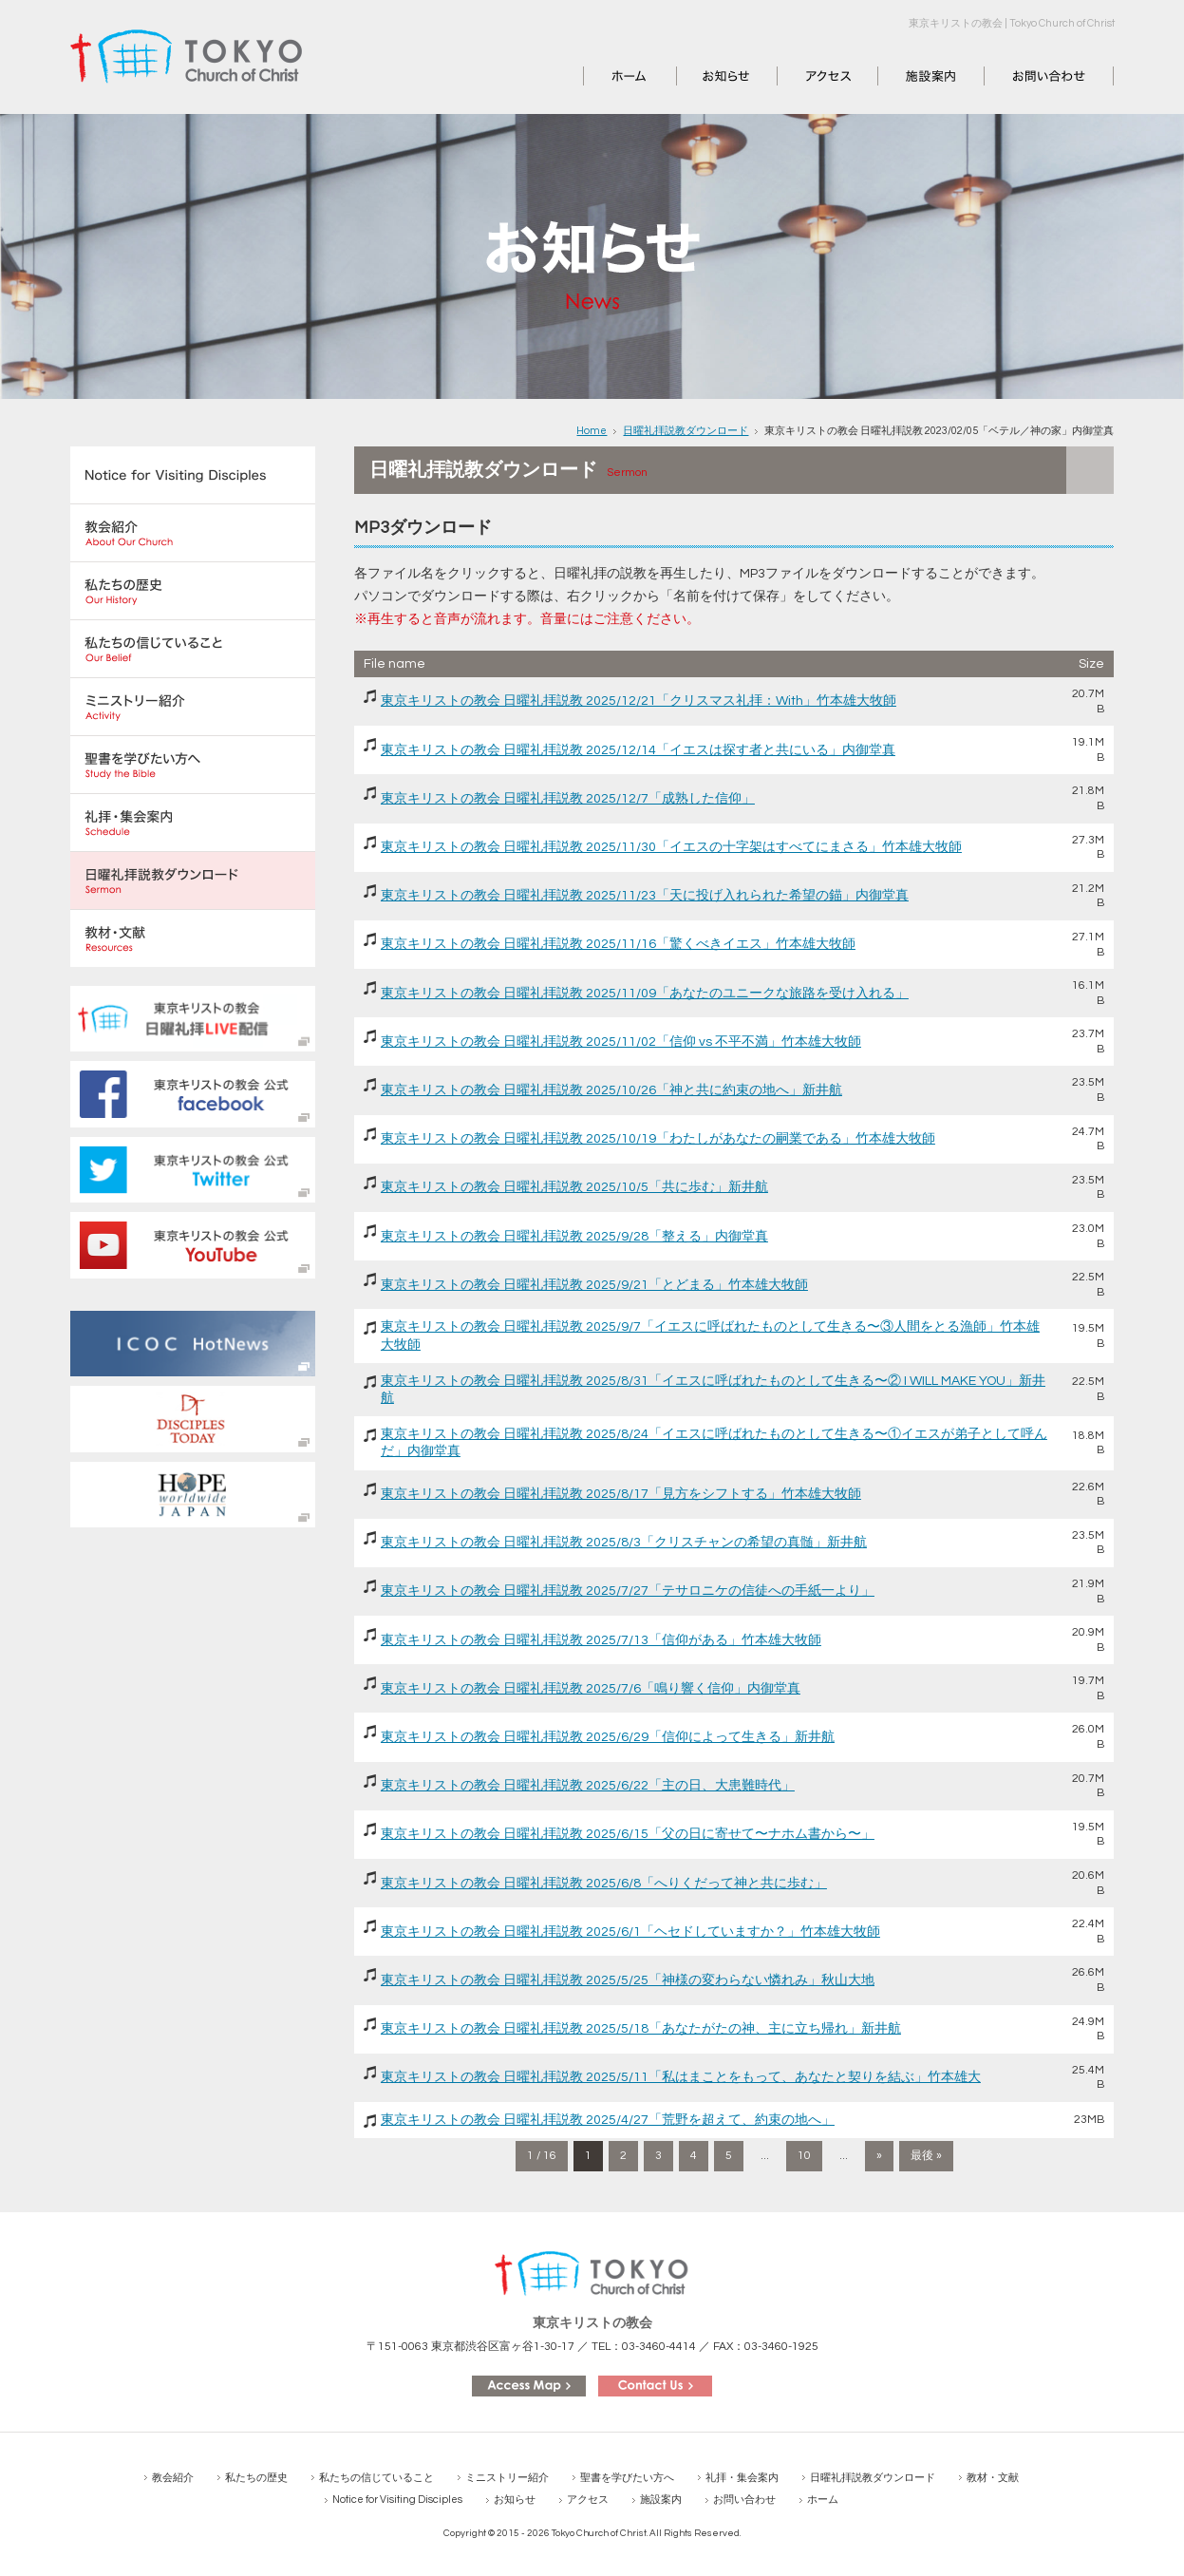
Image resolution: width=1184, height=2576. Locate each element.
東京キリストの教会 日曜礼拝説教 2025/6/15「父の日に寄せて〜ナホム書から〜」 (627, 1834)
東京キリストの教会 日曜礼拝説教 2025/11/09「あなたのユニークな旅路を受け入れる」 (645, 993)
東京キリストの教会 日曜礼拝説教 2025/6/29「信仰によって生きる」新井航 (608, 1737)
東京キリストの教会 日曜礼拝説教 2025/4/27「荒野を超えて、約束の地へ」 (608, 2120)
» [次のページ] (879, 2156)
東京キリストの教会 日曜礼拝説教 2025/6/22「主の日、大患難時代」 (588, 1785)
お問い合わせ (1024, 76)
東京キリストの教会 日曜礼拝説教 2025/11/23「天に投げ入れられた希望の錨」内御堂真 (645, 895)
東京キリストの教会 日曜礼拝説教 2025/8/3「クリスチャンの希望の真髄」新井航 (624, 1542)
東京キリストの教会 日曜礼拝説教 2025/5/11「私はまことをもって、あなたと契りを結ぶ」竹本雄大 (681, 2077)
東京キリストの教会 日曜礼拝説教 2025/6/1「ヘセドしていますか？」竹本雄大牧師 (630, 1932)
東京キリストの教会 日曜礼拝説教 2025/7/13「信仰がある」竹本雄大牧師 (601, 1640)
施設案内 (904, 76)
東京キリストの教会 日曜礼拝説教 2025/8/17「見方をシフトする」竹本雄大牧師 (621, 1494)
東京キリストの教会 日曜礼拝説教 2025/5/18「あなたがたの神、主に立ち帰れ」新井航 (641, 2029)
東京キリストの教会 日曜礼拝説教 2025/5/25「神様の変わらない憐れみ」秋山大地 (627, 1980)
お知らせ (703, 76)
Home (591, 431)
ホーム (604, 76)
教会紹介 (173, 2477)
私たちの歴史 (256, 2477)
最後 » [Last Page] (926, 2156)
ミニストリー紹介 (507, 2477)
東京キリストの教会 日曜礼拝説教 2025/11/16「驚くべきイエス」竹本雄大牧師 (618, 944)
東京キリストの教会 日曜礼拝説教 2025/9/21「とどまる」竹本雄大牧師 (594, 1285)
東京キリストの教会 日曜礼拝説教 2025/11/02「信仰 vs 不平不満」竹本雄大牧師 (621, 1042)
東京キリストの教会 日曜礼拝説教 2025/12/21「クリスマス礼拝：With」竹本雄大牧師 (638, 701)
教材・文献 (993, 2477)
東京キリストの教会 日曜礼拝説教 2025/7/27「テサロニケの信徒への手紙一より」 (627, 1591)
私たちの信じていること (376, 2477)
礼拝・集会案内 (742, 2477)
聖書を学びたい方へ (627, 2477)
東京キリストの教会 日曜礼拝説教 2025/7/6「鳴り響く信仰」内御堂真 (590, 1688)
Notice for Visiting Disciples (397, 2499)
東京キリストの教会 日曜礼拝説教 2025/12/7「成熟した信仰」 (568, 798)
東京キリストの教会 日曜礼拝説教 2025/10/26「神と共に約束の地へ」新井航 (611, 1090)
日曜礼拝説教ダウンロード (685, 431)
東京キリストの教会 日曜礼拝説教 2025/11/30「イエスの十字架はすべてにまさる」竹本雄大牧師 (671, 847)
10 (804, 2156)
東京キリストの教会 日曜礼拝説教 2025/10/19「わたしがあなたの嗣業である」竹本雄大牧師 (658, 1139)
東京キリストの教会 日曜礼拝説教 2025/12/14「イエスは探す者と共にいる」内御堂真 (638, 750)
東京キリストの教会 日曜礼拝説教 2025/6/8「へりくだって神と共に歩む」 (604, 1883)
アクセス (804, 76)
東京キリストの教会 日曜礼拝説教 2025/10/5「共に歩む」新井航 (574, 1187)
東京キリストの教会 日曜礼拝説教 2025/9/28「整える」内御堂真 (574, 1236)
